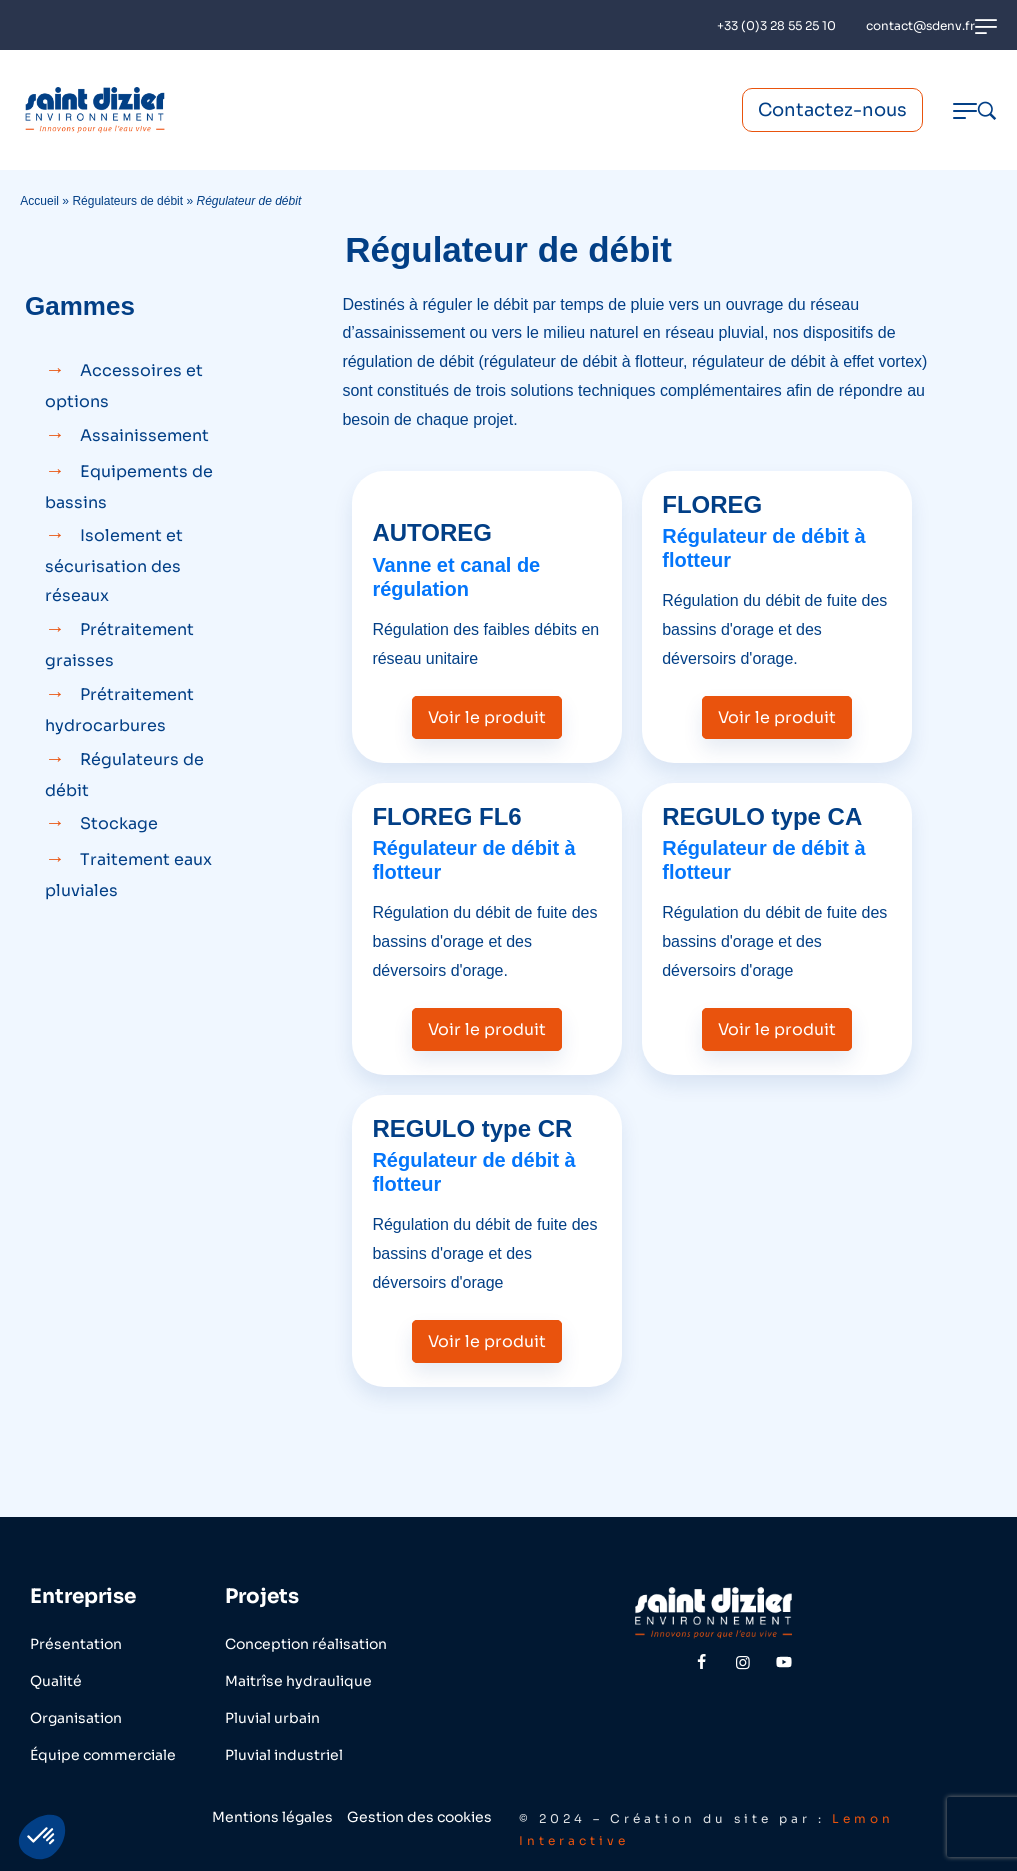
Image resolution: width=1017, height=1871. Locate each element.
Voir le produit (487, 717)
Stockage (119, 823)
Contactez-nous (832, 110)
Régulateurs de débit (127, 201)
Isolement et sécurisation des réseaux (114, 565)
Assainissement (144, 435)
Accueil (39, 201)
